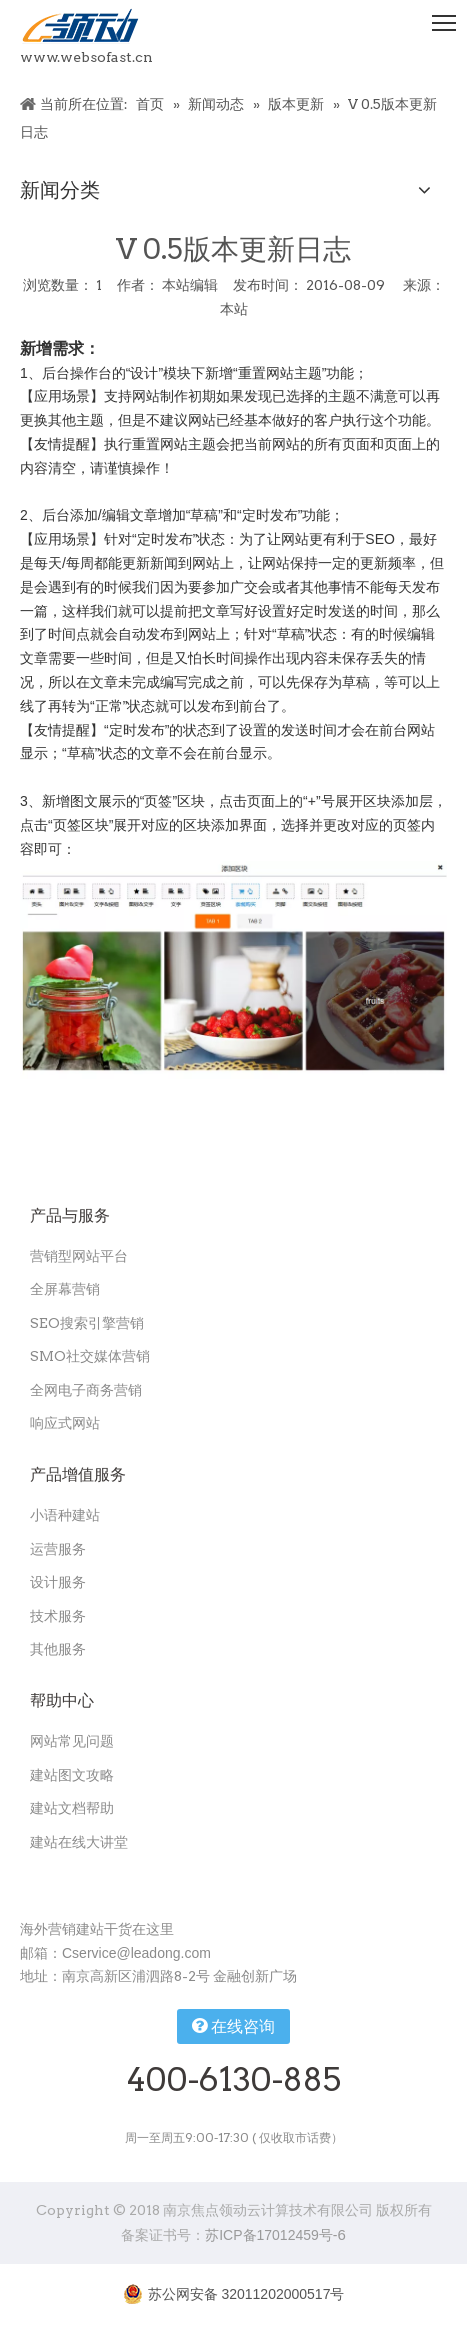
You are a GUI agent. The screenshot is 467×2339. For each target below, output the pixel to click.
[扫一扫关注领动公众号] (98, 1882)
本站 (234, 309)
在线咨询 (233, 2026)
